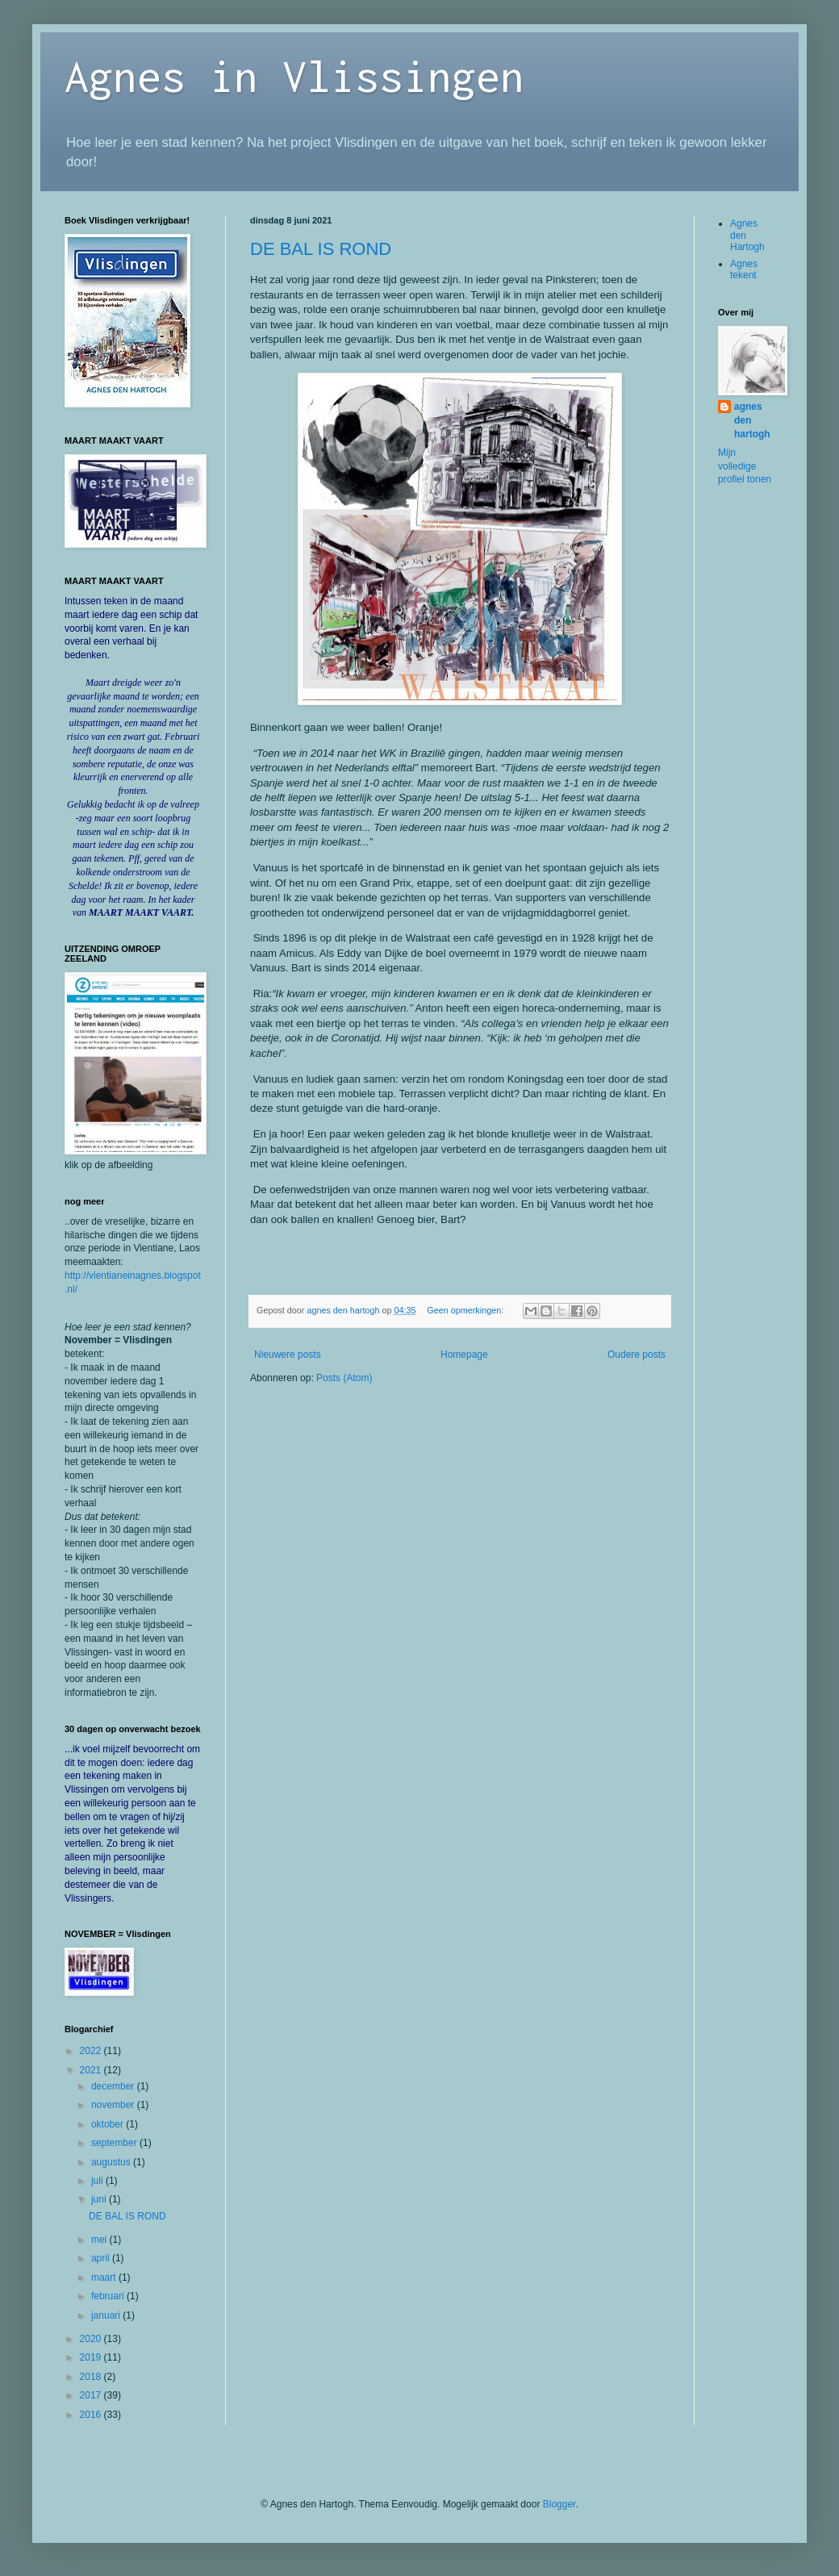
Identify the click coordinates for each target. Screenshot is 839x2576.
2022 (92, 2050)
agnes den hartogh (752, 420)
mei (100, 2239)
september (115, 2142)
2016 (92, 2414)
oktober (108, 2124)
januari (107, 2315)
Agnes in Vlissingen (294, 75)
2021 (92, 2070)
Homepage (464, 1354)
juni (100, 2199)
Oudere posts (636, 1354)
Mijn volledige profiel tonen (744, 466)
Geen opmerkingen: (466, 1310)
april (101, 2258)
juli (98, 2180)
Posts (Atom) (344, 1378)
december (114, 2086)
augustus (112, 2162)
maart (105, 2277)
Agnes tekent (744, 269)
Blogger (559, 2504)
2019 (92, 2357)
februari (109, 2296)
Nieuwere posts (287, 1354)
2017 (92, 2395)
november (114, 2104)
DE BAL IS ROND (320, 249)
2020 (92, 2338)
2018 (92, 2376)
